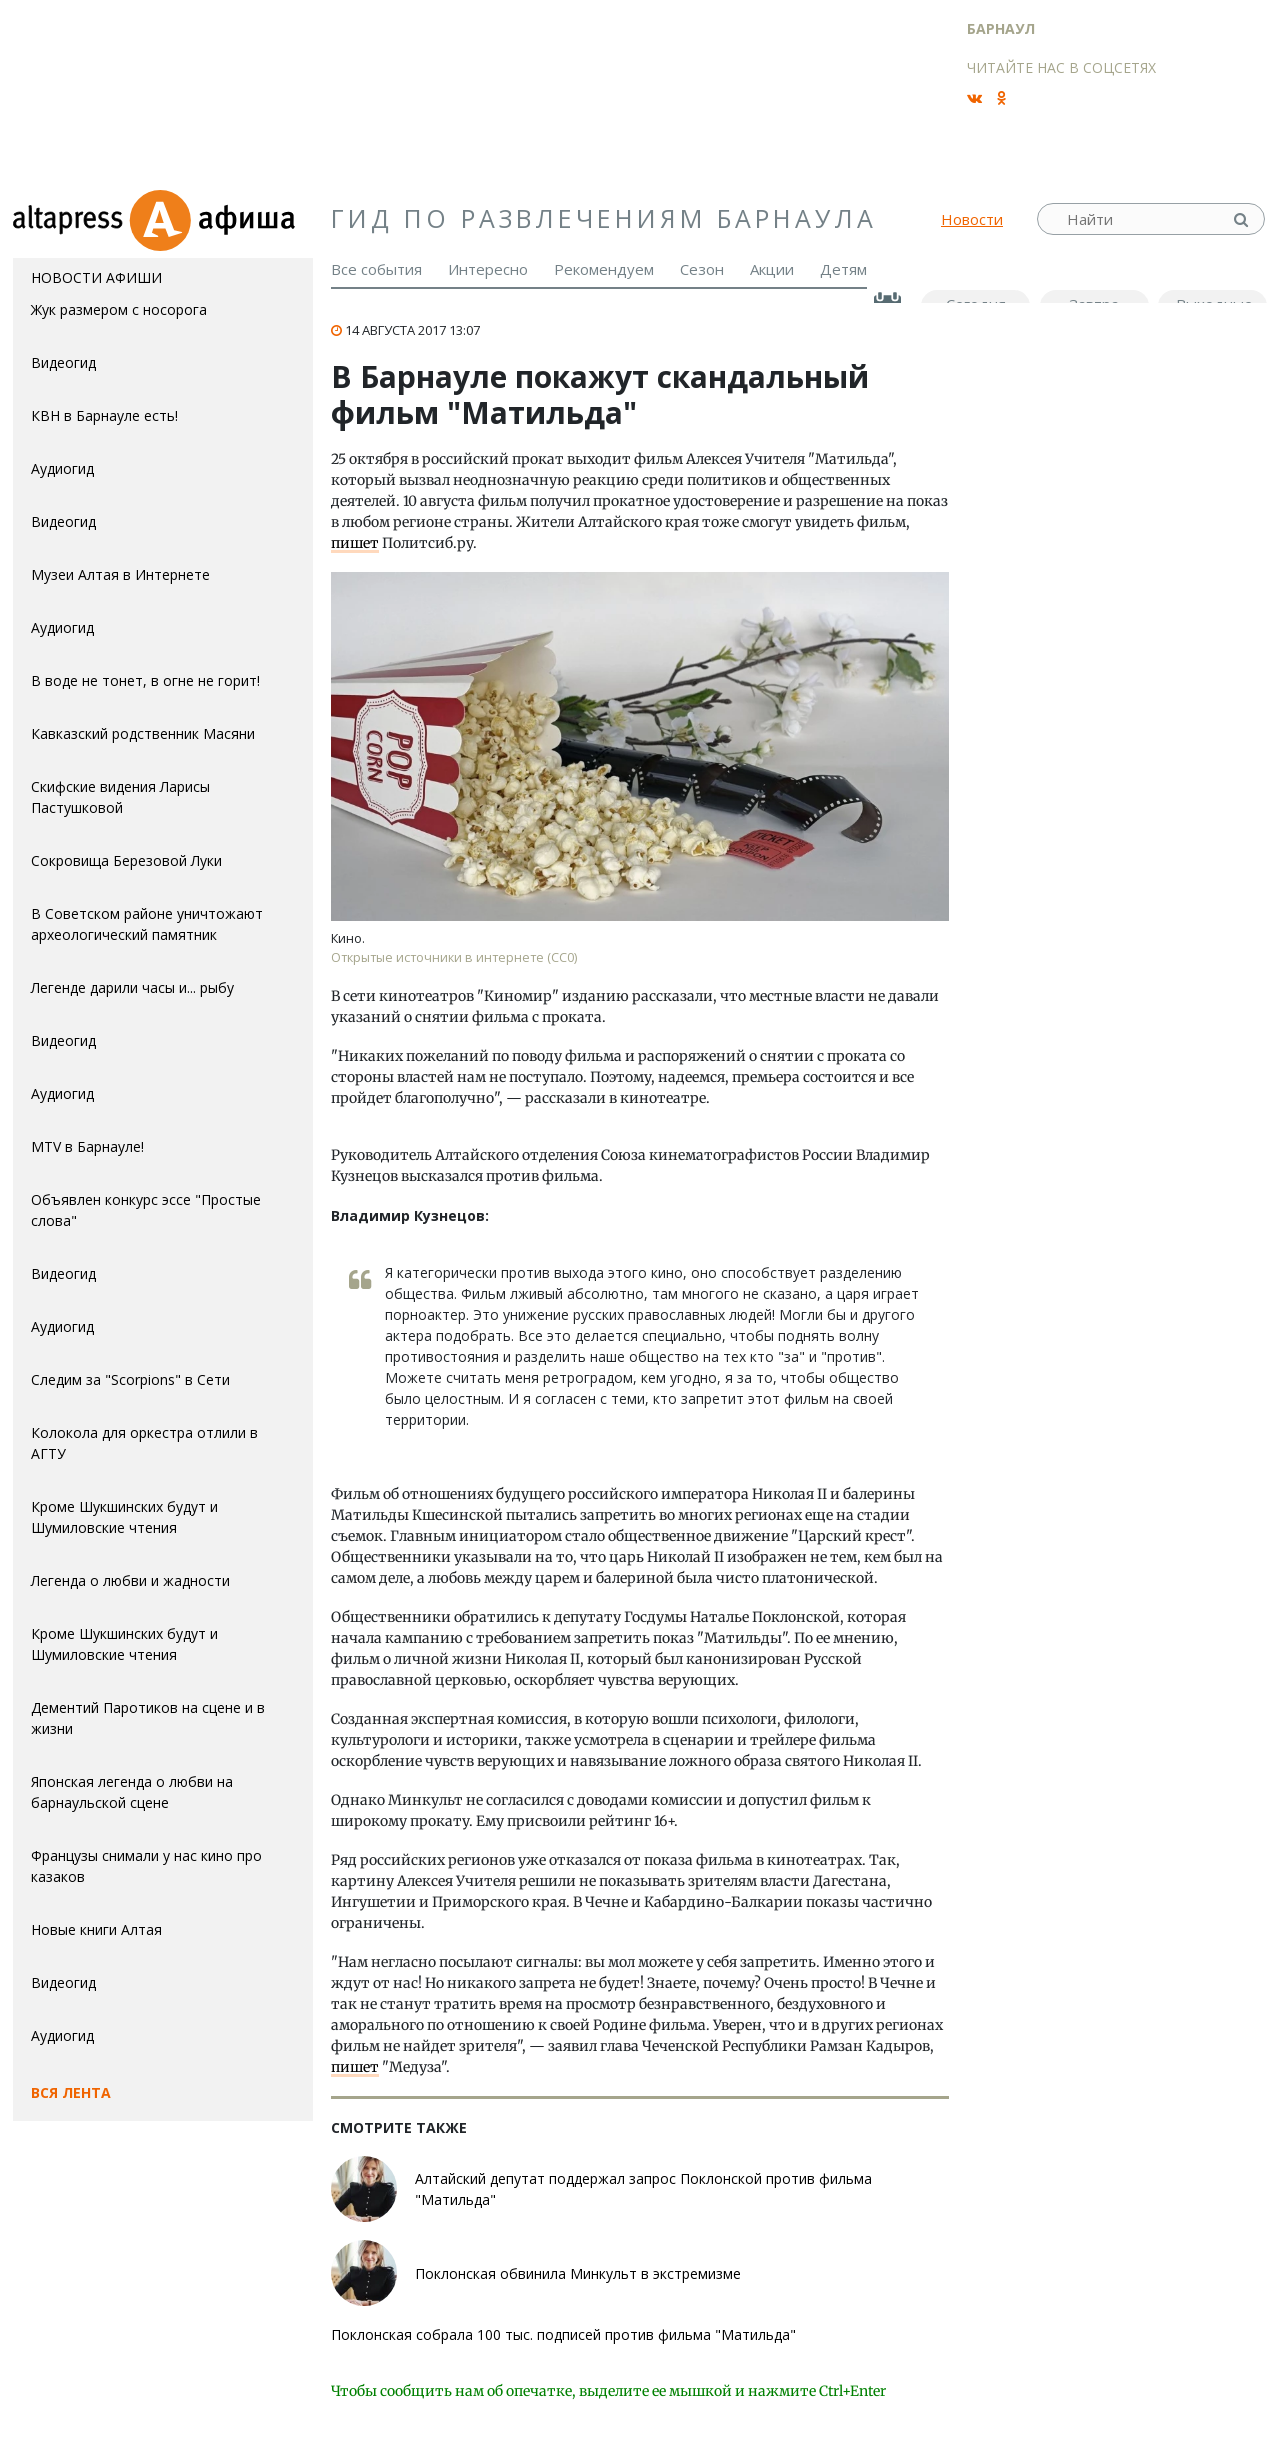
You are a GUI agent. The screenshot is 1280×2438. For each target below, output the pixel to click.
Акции (772, 269)
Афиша (220, 219)
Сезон (702, 269)
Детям (843, 269)
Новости (972, 219)
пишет (355, 543)
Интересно (488, 269)
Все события (376, 269)
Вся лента (71, 2092)
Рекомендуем (604, 269)
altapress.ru (70, 219)
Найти (1243, 219)
